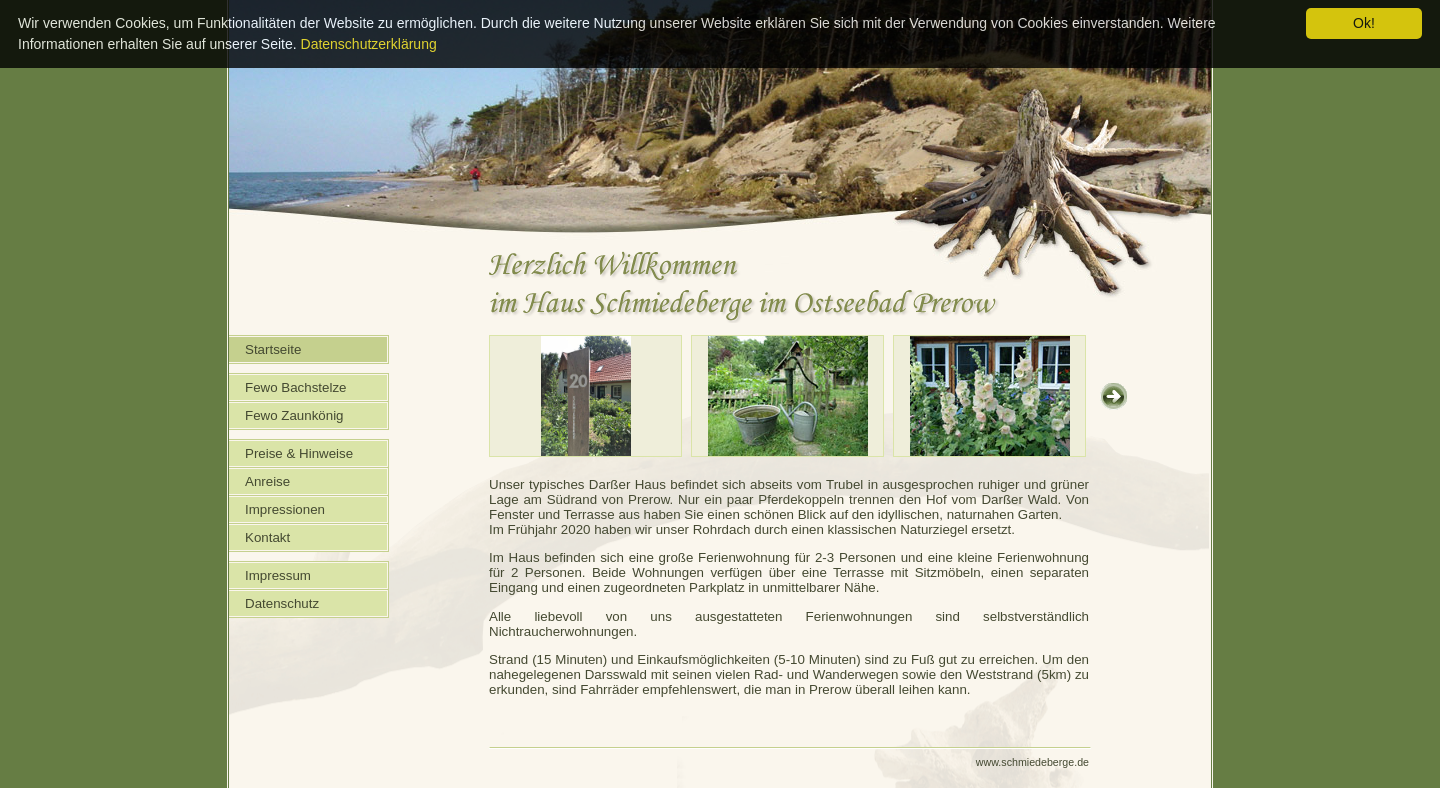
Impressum (278, 575)
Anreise (267, 481)
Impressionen (285, 509)
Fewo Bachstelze (296, 387)
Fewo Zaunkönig (294, 415)
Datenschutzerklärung (369, 44)
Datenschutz (282, 603)
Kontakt (267, 537)
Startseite (273, 349)
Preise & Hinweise (299, 453)
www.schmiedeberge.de (1032, 762)
